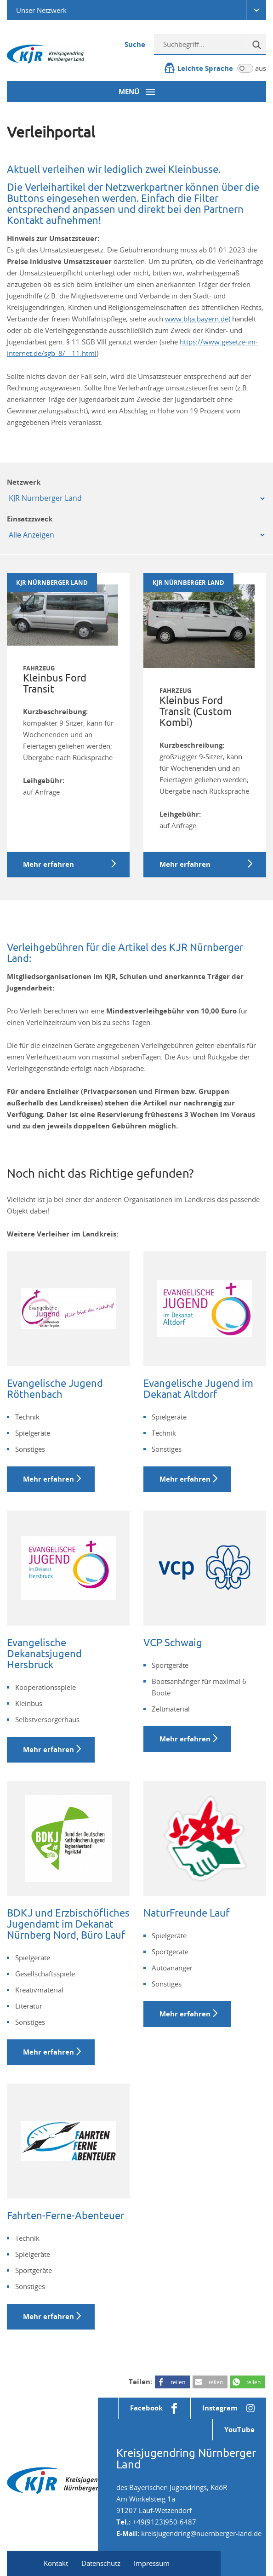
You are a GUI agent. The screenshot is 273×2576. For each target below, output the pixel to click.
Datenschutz (100, 2563)
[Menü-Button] (136, 91)
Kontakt (56, 2563)
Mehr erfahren (48, 1479)
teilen (178, 2382)
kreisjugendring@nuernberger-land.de (201, 2533)
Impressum (152, 2563)
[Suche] (256, 44)
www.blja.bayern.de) (197, 318)
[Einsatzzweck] (136, 534)
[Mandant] (136, 498)
